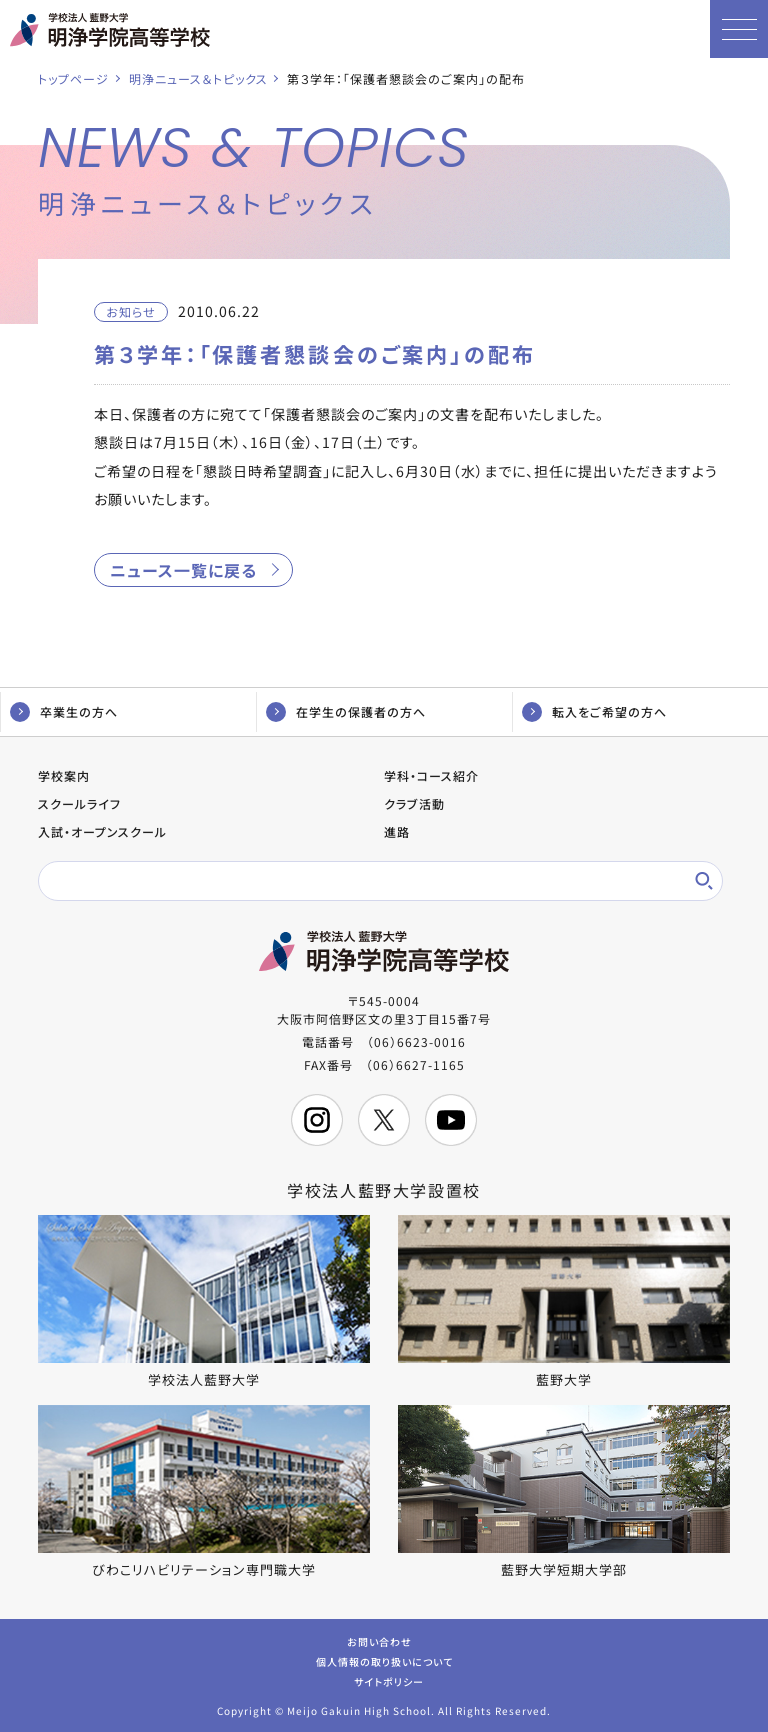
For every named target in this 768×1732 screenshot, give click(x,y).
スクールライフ (79, 803)
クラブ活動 (414, 803)
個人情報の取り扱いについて (384, 1660)
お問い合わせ (379, 1640)
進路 (397, 831)
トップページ (73, 78)
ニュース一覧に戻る (183, 570)
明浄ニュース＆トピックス (198, 78)
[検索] (366, 881)
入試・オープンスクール (102, 831)
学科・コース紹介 (431, 775)
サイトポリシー (389, 1680)
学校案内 (64, 775)
